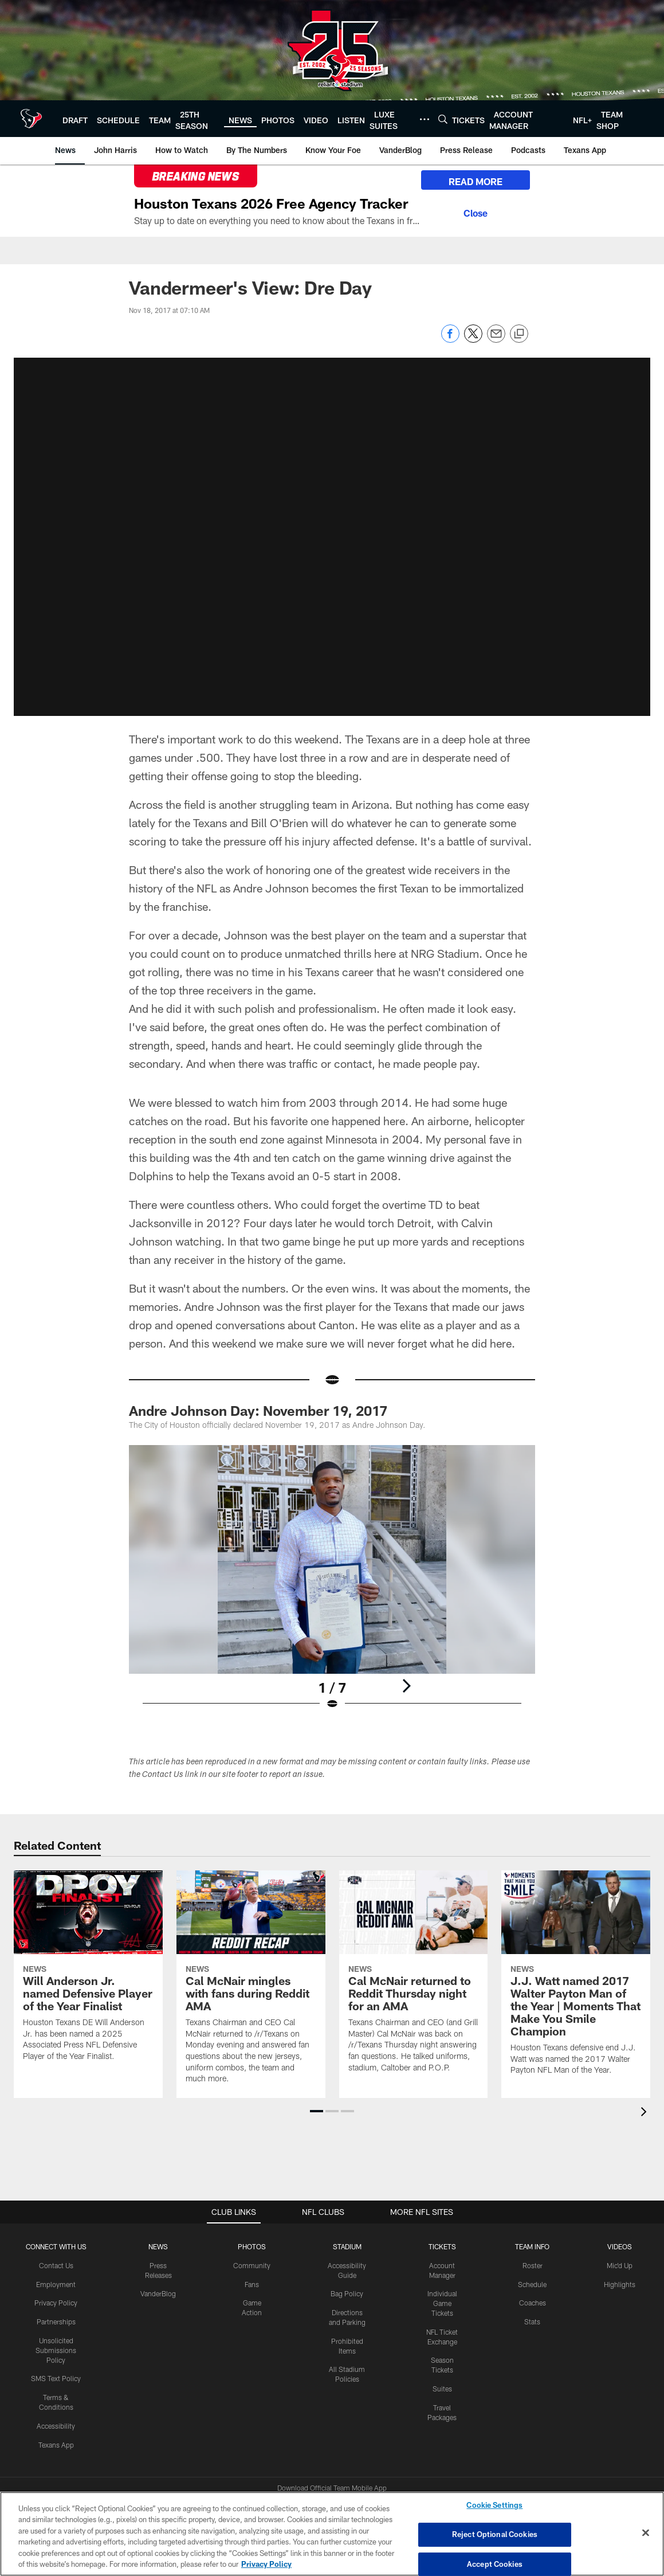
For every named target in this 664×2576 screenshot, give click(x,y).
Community (251, 2265)
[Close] (475, 211)
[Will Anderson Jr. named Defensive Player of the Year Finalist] (88, 1973)
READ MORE (475, 181)
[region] (332, 2534)
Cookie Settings (494, 2505)
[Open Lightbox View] (332, 1584)
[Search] (442, 119)
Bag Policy (347, 2293)
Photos (252, 2246)
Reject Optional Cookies (494, 2534)
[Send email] (496, 339)
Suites (442, 2389)
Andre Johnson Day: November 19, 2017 (258, 1410)
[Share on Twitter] (473, 339)
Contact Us (56, 2265)
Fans (252, 2284)
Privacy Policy (55, 2303)
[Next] (406, 1686)
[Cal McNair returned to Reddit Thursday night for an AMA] (413, 1978)
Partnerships (56, 2321)
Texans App (56, 2445)
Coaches (532, 2303)
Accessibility (56, 2426)
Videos (619, 2246)
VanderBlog (158, 2293)
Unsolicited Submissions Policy (56, 2350)
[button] (332, 534)
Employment (56, 2284)
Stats (532, 2321)
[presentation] (645, 2113)
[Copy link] (519, 334)
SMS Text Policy (56, 2378)
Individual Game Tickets (442, 2303)
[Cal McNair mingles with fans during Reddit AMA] (250, 1984)
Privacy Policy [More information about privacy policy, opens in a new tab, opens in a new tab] (266, 2564)
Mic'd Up (619, 2265)
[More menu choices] (424, 119)
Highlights (619, 2284)
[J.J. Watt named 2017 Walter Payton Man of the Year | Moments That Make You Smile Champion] (575, 1979)
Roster (532, 2265)
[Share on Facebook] (450, 339)
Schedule (532, 2284)
